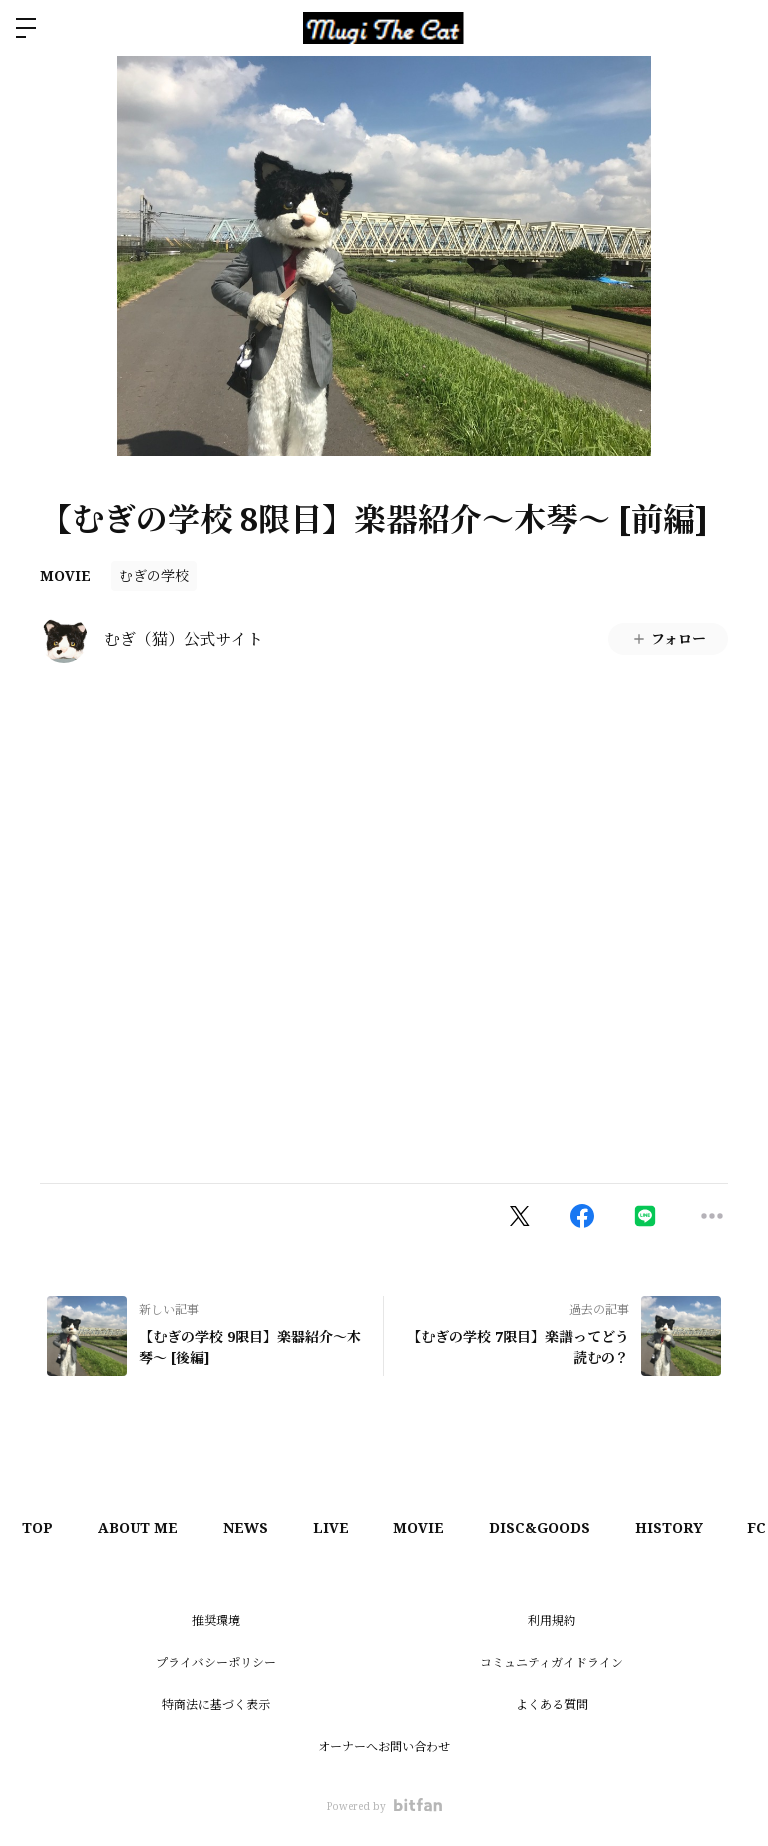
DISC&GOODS (568, 1527)
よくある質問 (552, 1704)
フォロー (668, 638)
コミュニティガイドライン (551, 1662)
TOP (40, 1527)
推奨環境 (216, 1620)
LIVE (349, 1527)
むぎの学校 (154, 575)
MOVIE (65, 575)
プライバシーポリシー (216, 1662)
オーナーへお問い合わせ (384, 1746)
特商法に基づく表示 (216, 1704)
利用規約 (552, 1620)
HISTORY (703, 1527)
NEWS (258, 1527)
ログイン (736, 28)
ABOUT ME (146, 1527)
